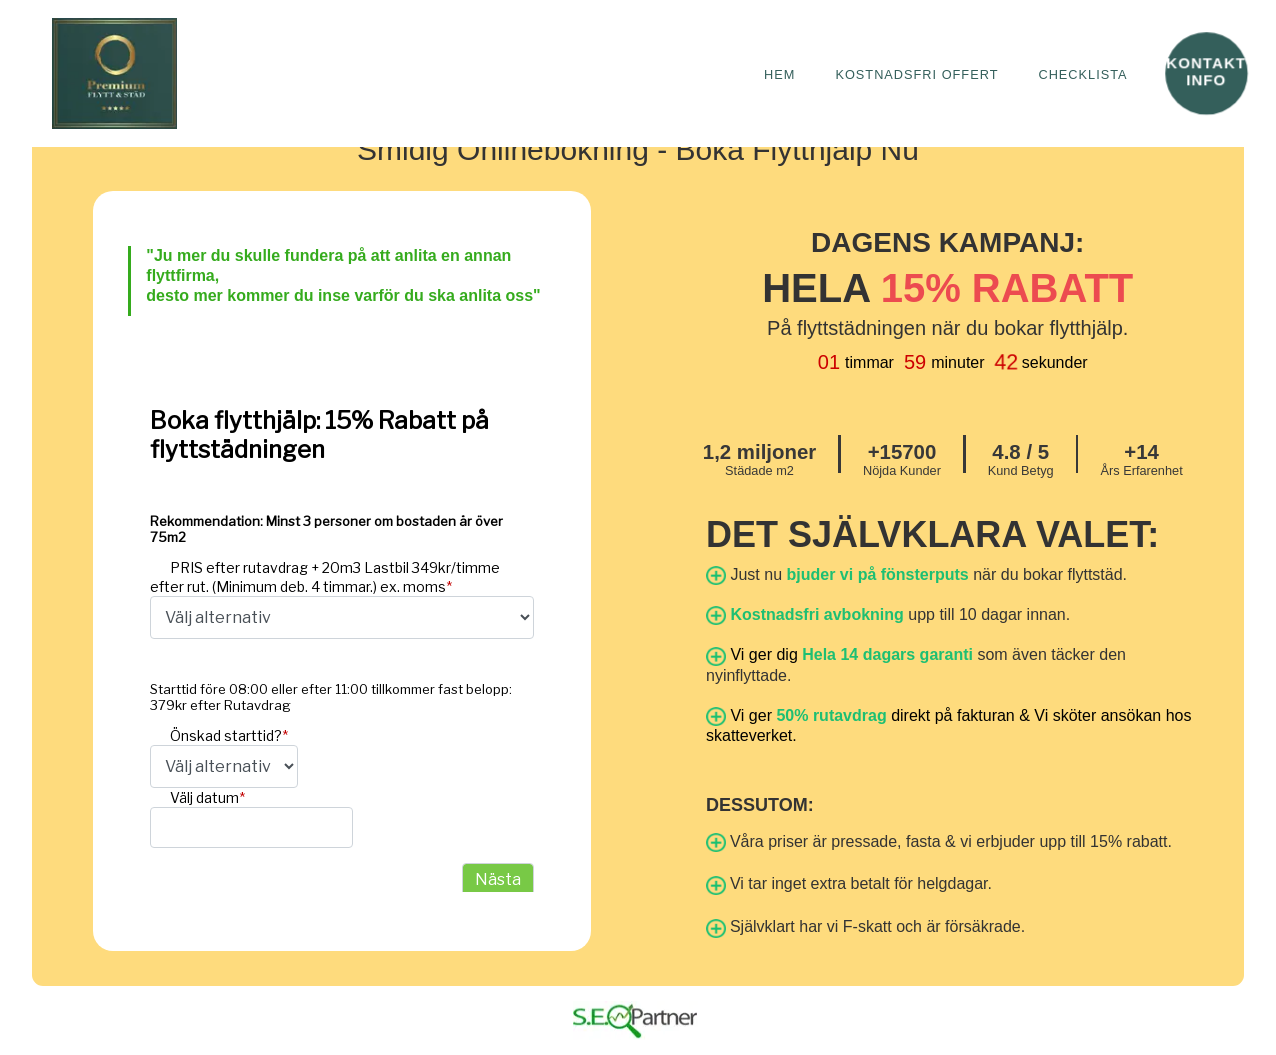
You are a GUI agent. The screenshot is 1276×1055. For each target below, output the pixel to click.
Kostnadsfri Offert (915, 73)
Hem (777, 73)
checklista (1081, 73)
